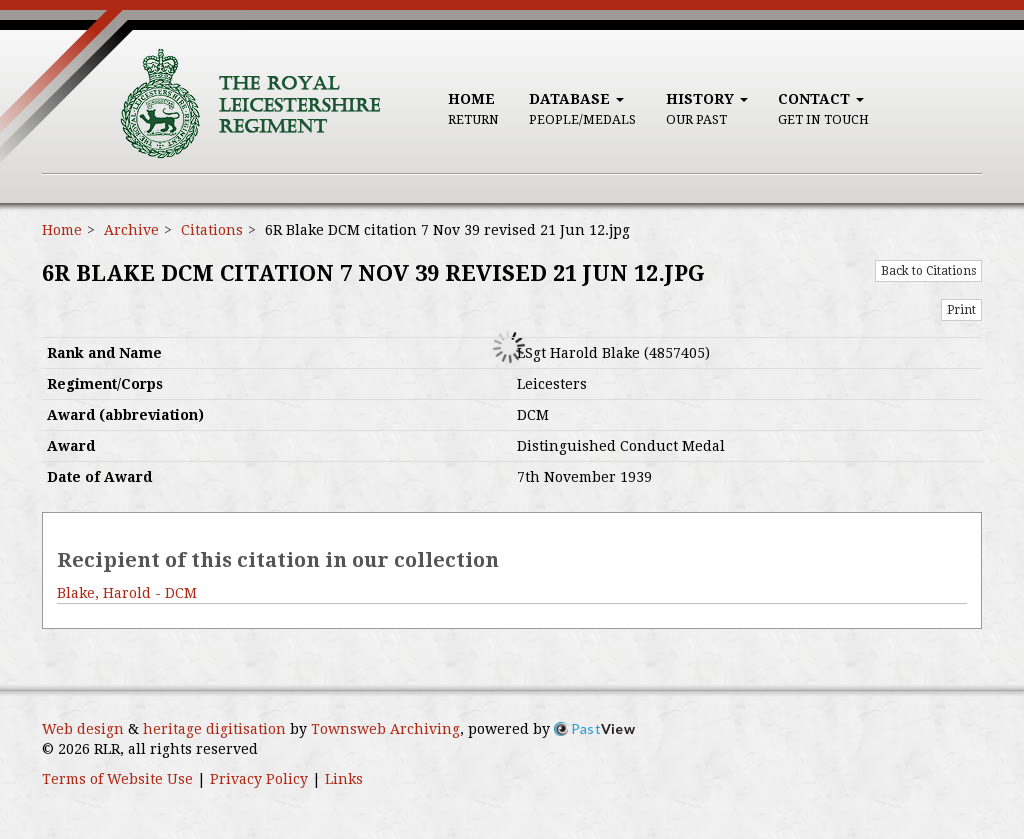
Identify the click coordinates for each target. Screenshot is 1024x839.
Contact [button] (823, 109)
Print (961, 310)
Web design (83, 729)
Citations (212, 230)
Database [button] (582, 109)
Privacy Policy (259, 779)
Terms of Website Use (117, 779)
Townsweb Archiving (385, 729)
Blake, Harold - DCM (127, 593)
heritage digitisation (214, 729)
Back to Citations (928, 271)
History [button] (707, 109)
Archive (131, 230)
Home (473, 109)
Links (344, 779)
